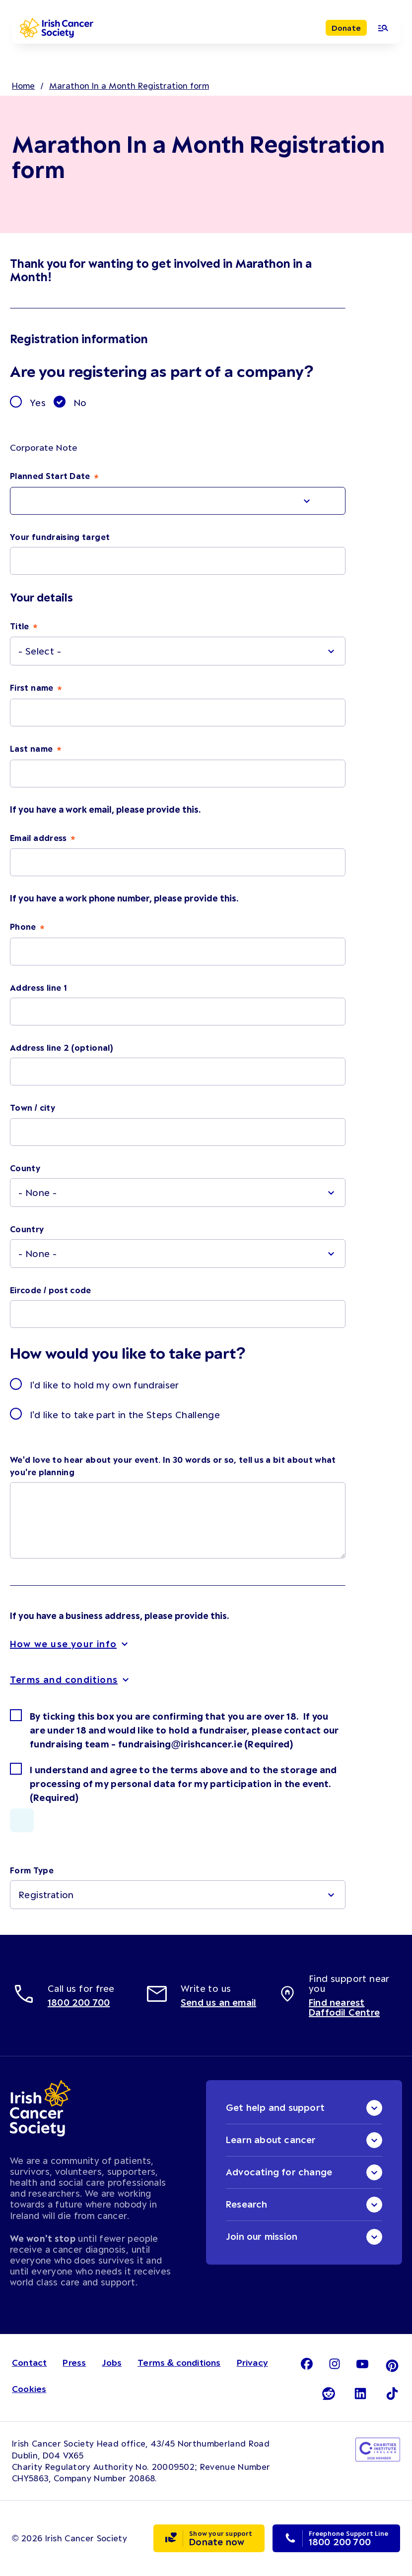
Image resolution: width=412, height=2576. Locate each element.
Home (23, 85)
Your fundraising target (60, 536)
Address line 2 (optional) (61, 1047)
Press (74, 2362)
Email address (39, 837)
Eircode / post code (50, 1290)
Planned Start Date (51, 475)
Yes (38, 402)
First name (33, 687)
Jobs (112, 2362)
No (80, 402)
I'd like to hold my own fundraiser (104, 1384)
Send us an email (218, 2002)
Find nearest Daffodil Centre (344, 2007)
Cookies (29, 2389)
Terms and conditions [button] (64, 1679)
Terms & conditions (178, 2362)
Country (27, 1229)
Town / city (32, 1107)
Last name (32, 748)
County (25, 1168)
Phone (24, 926)
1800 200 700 (79, 2002)
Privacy (252, 2362)
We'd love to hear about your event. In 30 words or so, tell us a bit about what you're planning (173, 1465)
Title (20, 626)
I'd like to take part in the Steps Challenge (125, 1414)
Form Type (32, 1870)
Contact (29, 2362)
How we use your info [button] (63, 1643)
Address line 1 (38, 987)
